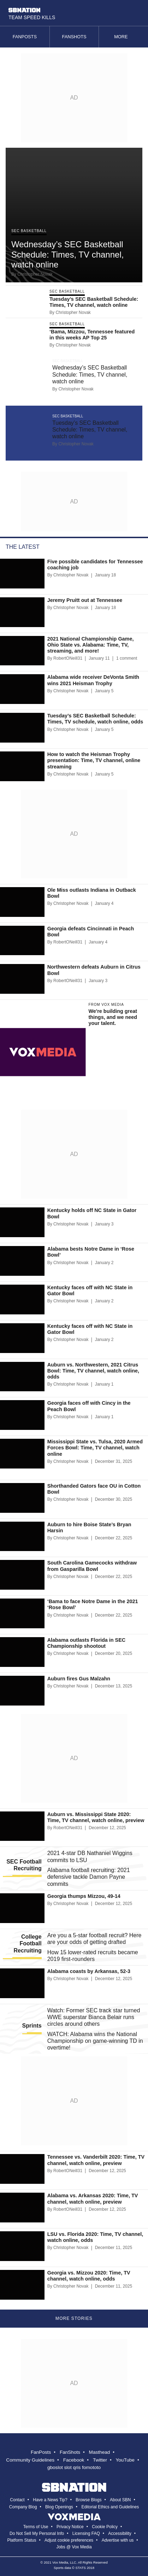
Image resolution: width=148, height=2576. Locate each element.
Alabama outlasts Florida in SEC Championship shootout (86, 1643)
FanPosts (41, 2452)
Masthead (99, 2452)
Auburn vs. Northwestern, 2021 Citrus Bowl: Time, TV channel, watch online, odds (93, 1371)
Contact (17, 2499)
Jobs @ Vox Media (73, 2546)
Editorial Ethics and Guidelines (110, 2506)
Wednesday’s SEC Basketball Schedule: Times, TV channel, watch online (67, 254)
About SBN (120, 2499)
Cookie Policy (105, 2526)
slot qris (72, 2467)
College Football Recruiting (28, 1943)
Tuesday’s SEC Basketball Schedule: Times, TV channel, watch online (93, 302)
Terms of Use (35, 2526)
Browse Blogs (88, 2499)
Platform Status (21, 2540)
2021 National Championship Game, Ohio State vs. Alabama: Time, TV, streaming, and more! (90, 645)
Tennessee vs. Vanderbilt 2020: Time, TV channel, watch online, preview (95, 2160)
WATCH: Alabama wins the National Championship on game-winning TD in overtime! (95, 2041)
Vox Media (60, 2562)
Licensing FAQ (86, 2533)
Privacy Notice (70, 2526)
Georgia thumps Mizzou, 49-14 (83, 1896)
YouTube (125, 2460)
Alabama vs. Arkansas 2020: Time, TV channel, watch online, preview (92, 2198)
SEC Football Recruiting (24, 1865)
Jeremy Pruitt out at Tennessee (84, 600)
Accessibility (119, 2533)
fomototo (91, 2467)
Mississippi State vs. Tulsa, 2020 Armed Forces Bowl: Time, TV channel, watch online (95, 1448)
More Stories (74, 2318)
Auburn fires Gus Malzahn (78, 1678)
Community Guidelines (30, 2460)
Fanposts (25, 36)
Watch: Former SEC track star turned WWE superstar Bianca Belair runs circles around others (93, 2017)
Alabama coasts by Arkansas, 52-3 (88, 1971)
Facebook (73, 2460)
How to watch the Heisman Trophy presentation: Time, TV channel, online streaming (94, 760)
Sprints (32, 2026)
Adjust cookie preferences (69, 2540)
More (123, 36)
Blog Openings (59, 2506)
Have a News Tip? (50, 2499)
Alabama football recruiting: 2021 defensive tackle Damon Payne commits (88, 1877)
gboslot (55, 2467)
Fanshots (74, 36)
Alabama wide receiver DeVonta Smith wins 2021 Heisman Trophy (93, 680)
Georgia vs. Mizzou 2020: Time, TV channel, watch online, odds (88, 2276)
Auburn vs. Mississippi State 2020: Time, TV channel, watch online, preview (95, 1817)
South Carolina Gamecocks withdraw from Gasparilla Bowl (92, 1566)
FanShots (70, 2452)
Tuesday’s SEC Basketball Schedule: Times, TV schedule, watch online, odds (95, 719)
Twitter (100, 2460)
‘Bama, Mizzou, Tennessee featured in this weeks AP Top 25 (92, 334)
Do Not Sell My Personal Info (37, 2533)
